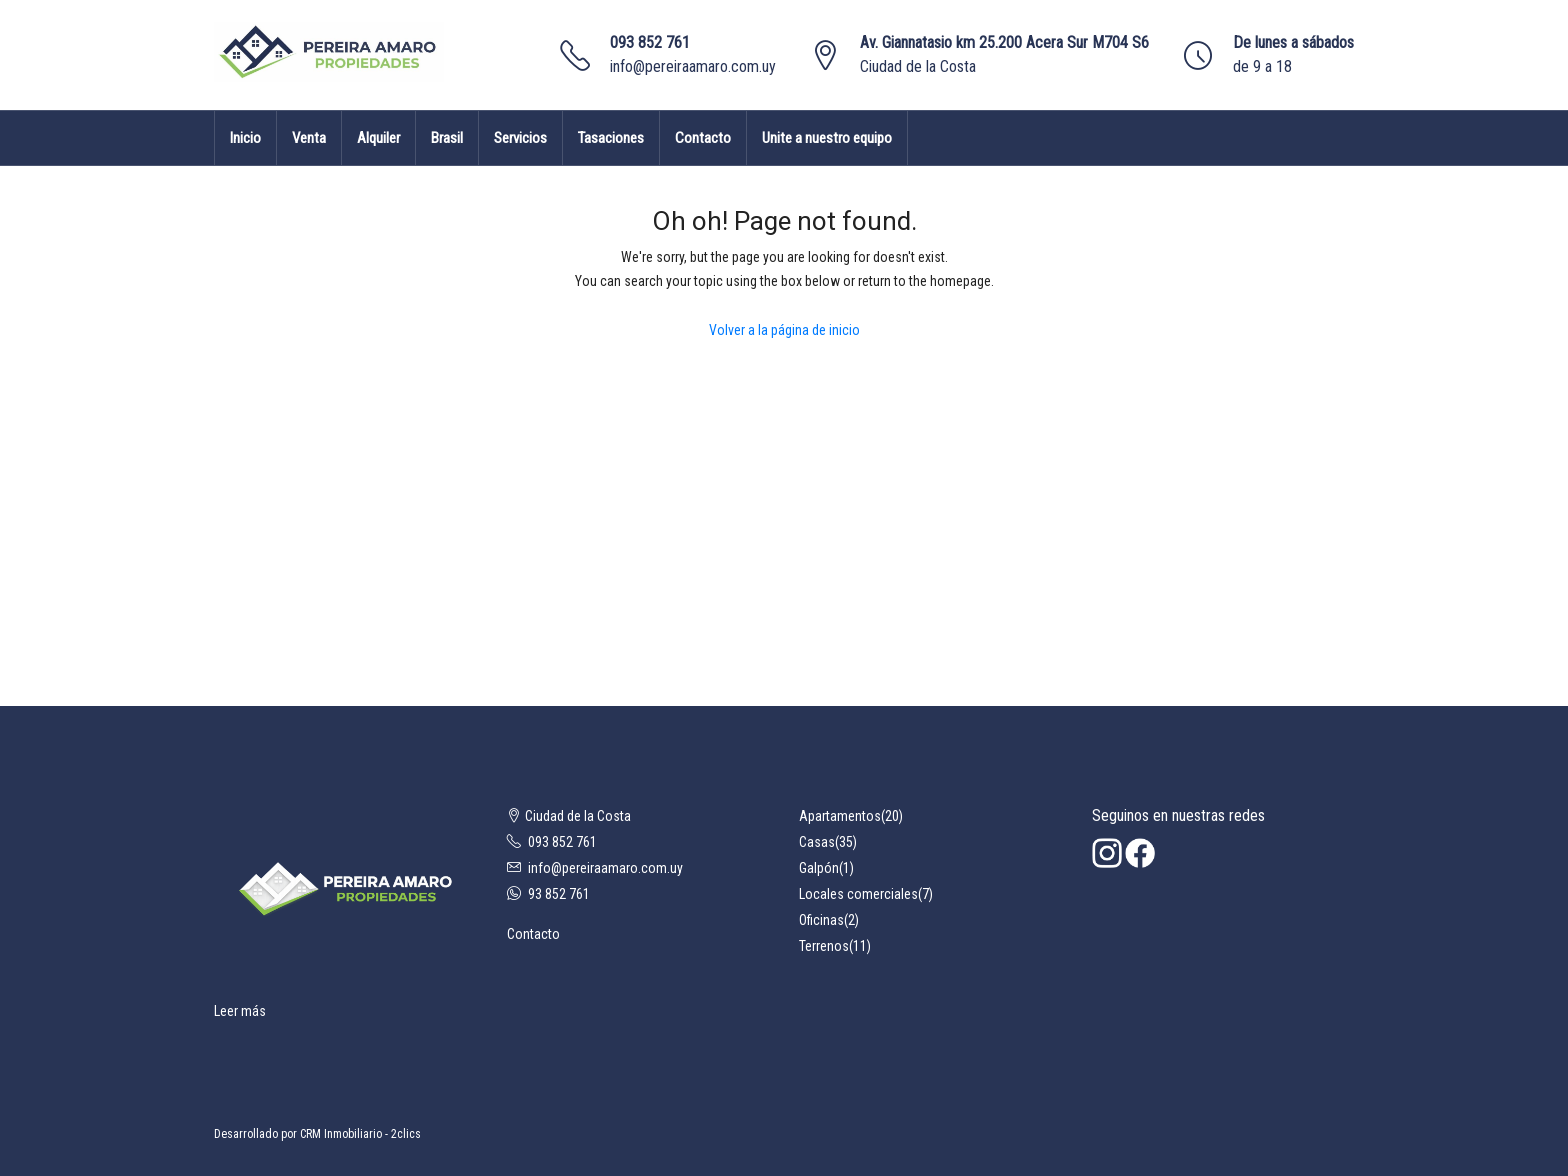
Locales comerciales (858, 894)
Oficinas (821, 920)
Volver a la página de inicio (784, 330)
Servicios (520, 138)
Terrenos (824, 946)
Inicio (245, 138)
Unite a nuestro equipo (827, 138)
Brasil (447, 138)
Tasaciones (611, 138)
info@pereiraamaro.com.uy (693, 66)
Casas (817, 842)
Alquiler (378, 138)
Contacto (703, 138)
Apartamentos (840, 816)
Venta (309, 138)
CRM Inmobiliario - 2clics (360, 1134)
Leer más (240, 1011)
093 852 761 (650, 42)
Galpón (819, 868)
